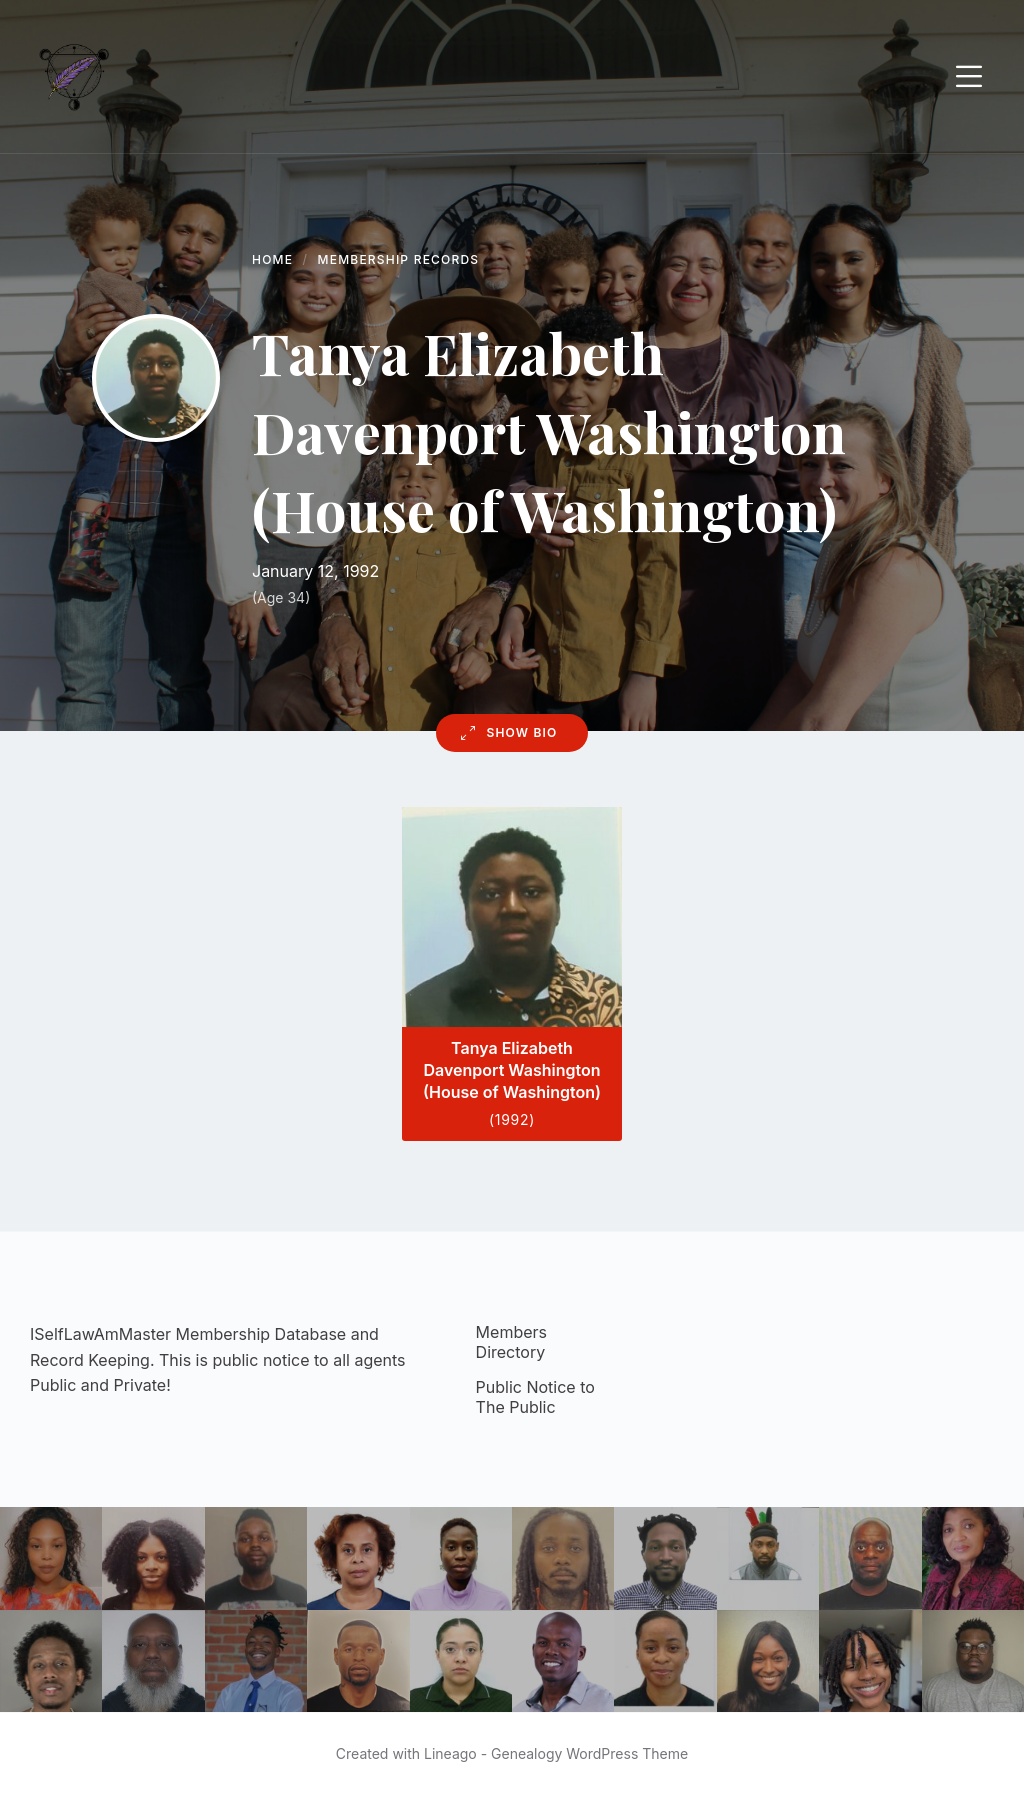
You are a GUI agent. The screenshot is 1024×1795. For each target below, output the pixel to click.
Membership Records (399, 259)
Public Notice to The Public (535, 1397)
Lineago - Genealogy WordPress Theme (556, 1753)
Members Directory (511, 1342)
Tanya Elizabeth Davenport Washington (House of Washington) (512, 1070)
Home (272, 259)
